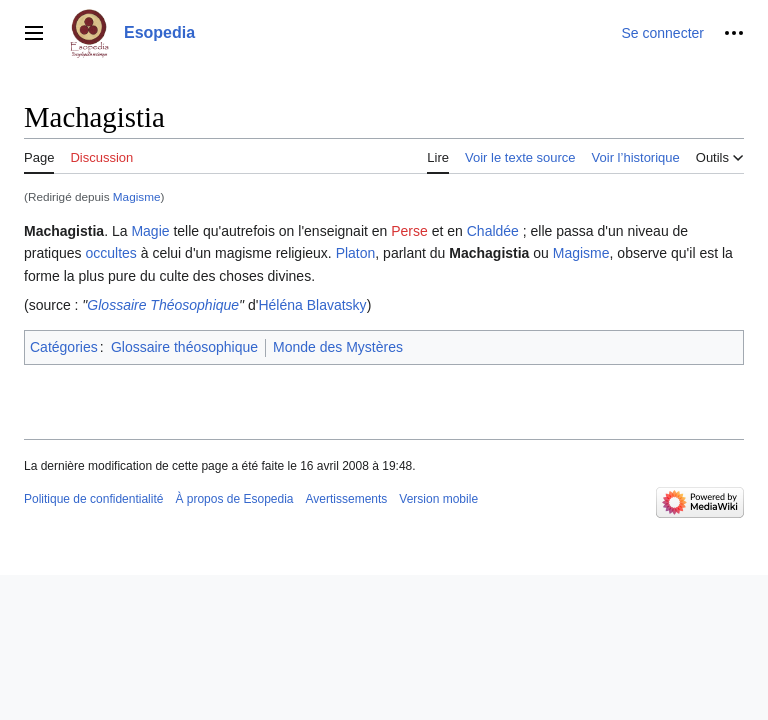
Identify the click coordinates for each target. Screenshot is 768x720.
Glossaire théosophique (184, 347)
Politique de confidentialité (93, 499)
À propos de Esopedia (234, 499)
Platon (356, 253)
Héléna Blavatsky (312, 305)
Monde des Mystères (338, 347)
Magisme (137, 196)
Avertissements (347, 499)
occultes (110, 253)
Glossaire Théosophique (163, 305)
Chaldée (493, 231)
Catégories (64, 347)
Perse (409, 231)
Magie (150, 231)
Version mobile (438, 499)
